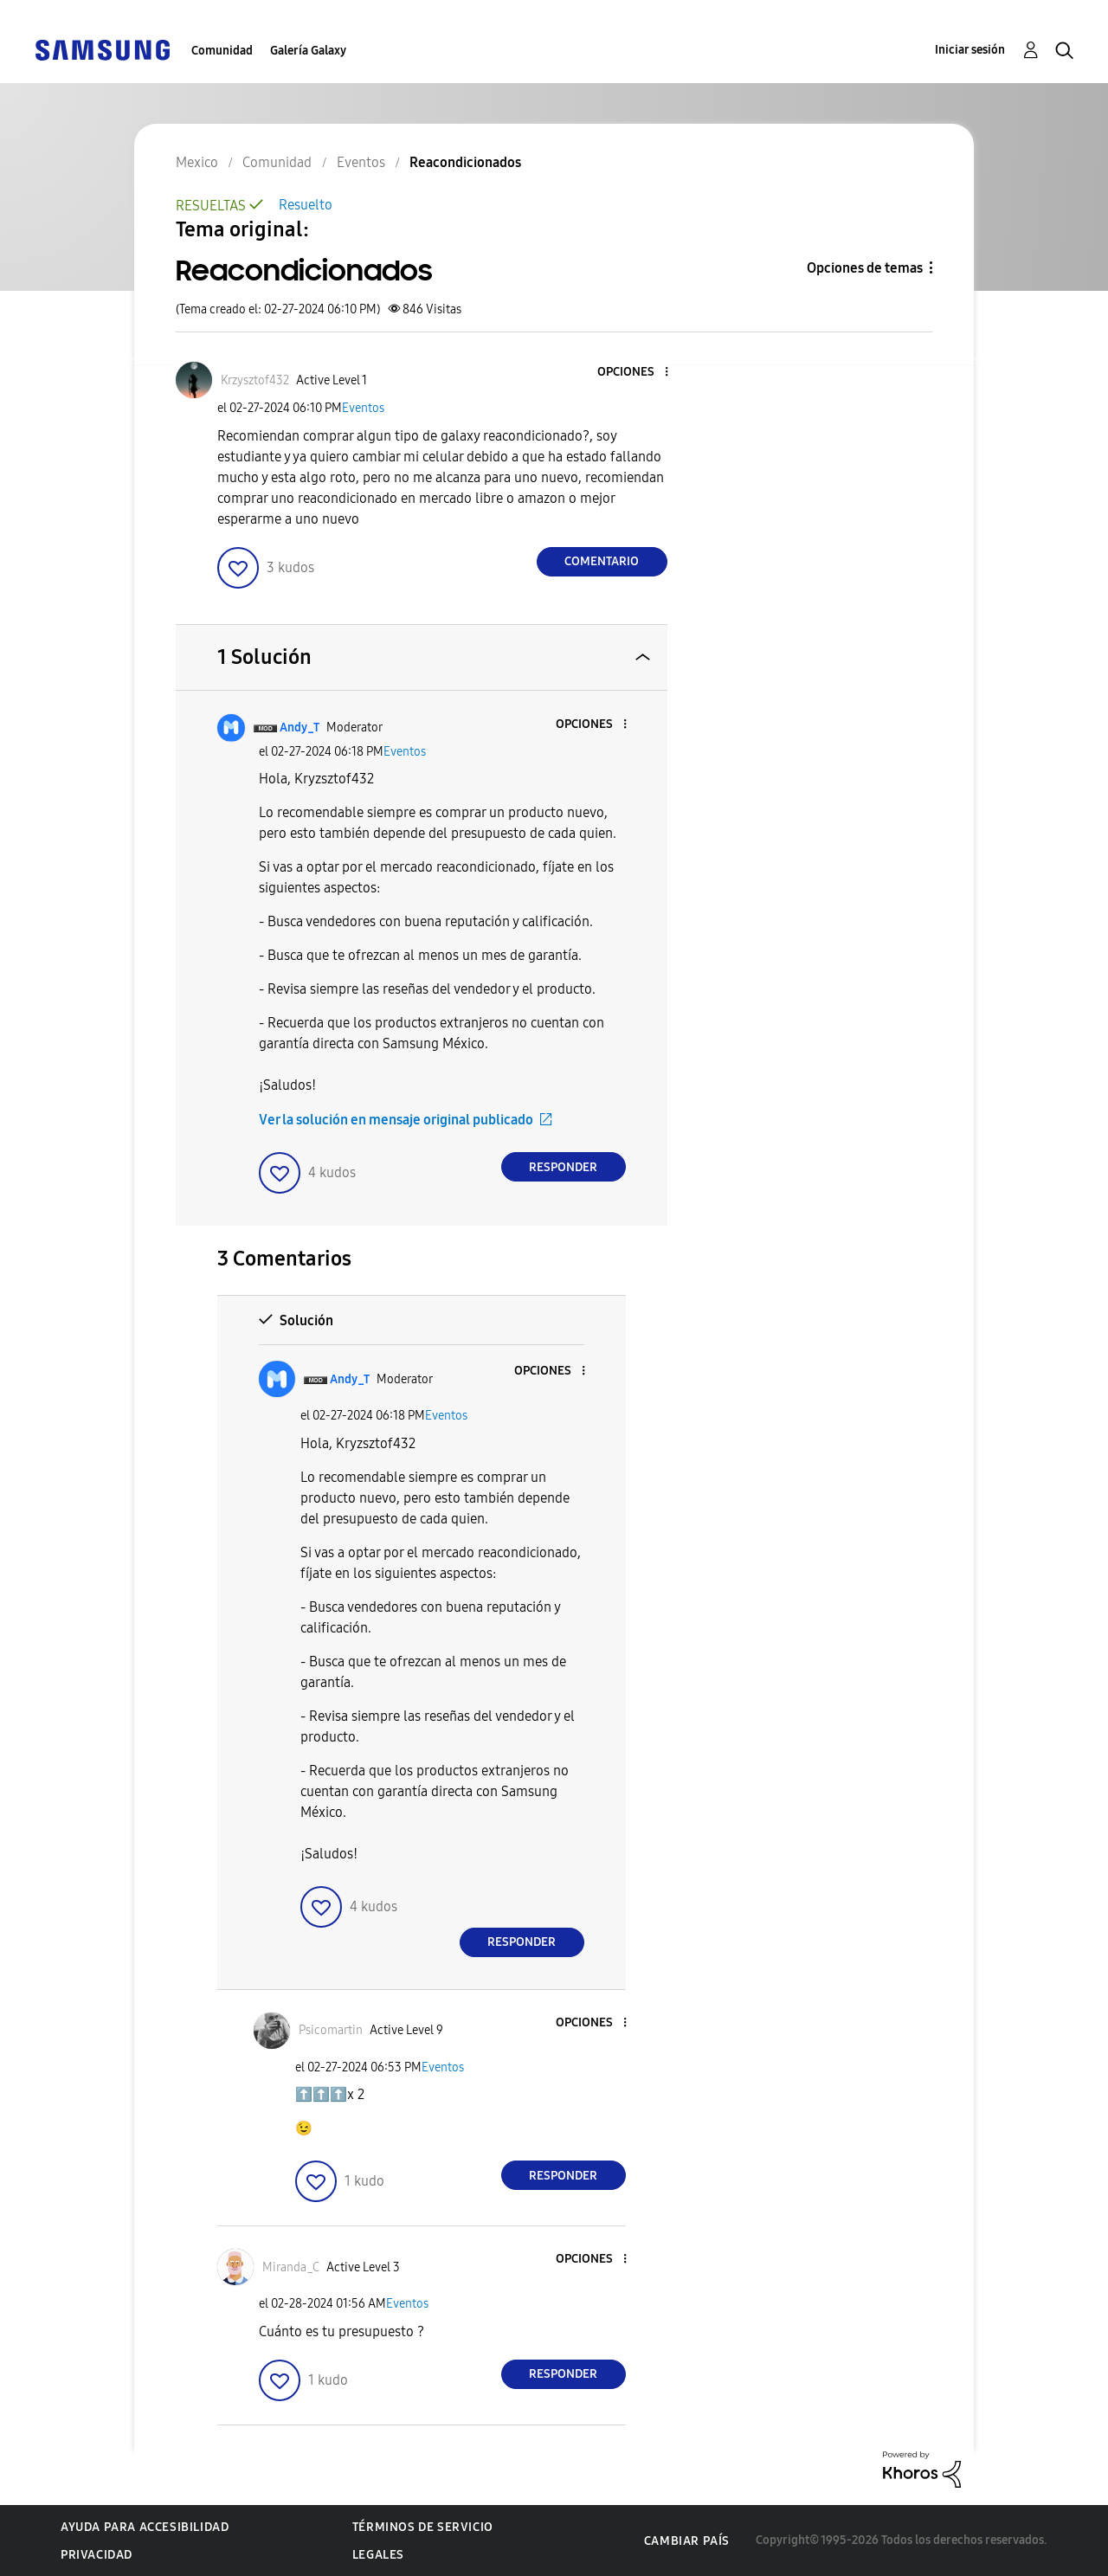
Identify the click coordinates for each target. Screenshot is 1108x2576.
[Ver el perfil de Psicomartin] (331, 2030)
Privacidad (96, 2554)
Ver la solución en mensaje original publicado (396, 1119)
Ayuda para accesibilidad (145, 2527)
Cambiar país (687, 2541)
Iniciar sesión (970, 49)
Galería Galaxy (308, 50)
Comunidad (222, 50)
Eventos (363, 408)
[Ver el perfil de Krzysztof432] (255, 380)
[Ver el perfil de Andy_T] (299, 727)
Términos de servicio (422, 2527)
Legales (378, 2554)
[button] (637, 372)
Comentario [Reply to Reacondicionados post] (601, 561)
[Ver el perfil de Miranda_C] (290, 2267)
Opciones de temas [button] (865, 268)
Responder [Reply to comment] (563, 1167)
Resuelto (305, 204)
